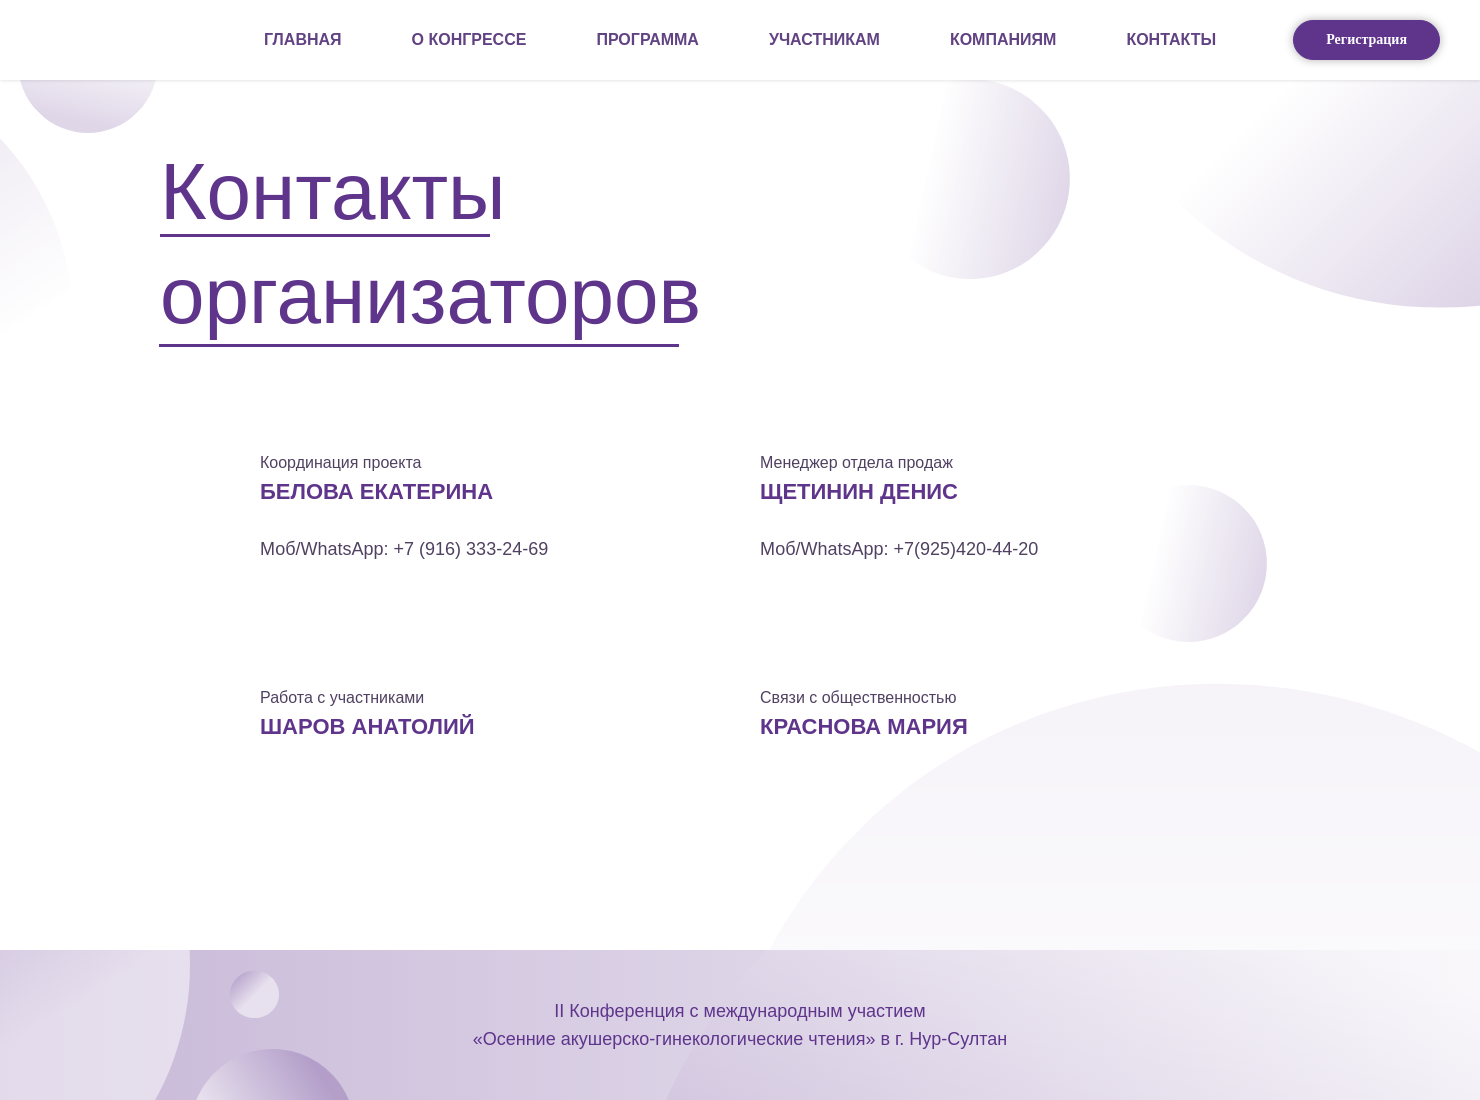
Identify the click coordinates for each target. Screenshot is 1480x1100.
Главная (303, 39)
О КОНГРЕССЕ (469, 39)
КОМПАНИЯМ (1003, 39)
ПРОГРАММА (647, 39)
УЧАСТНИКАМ (824, 39)
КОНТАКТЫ (1171, 39)
